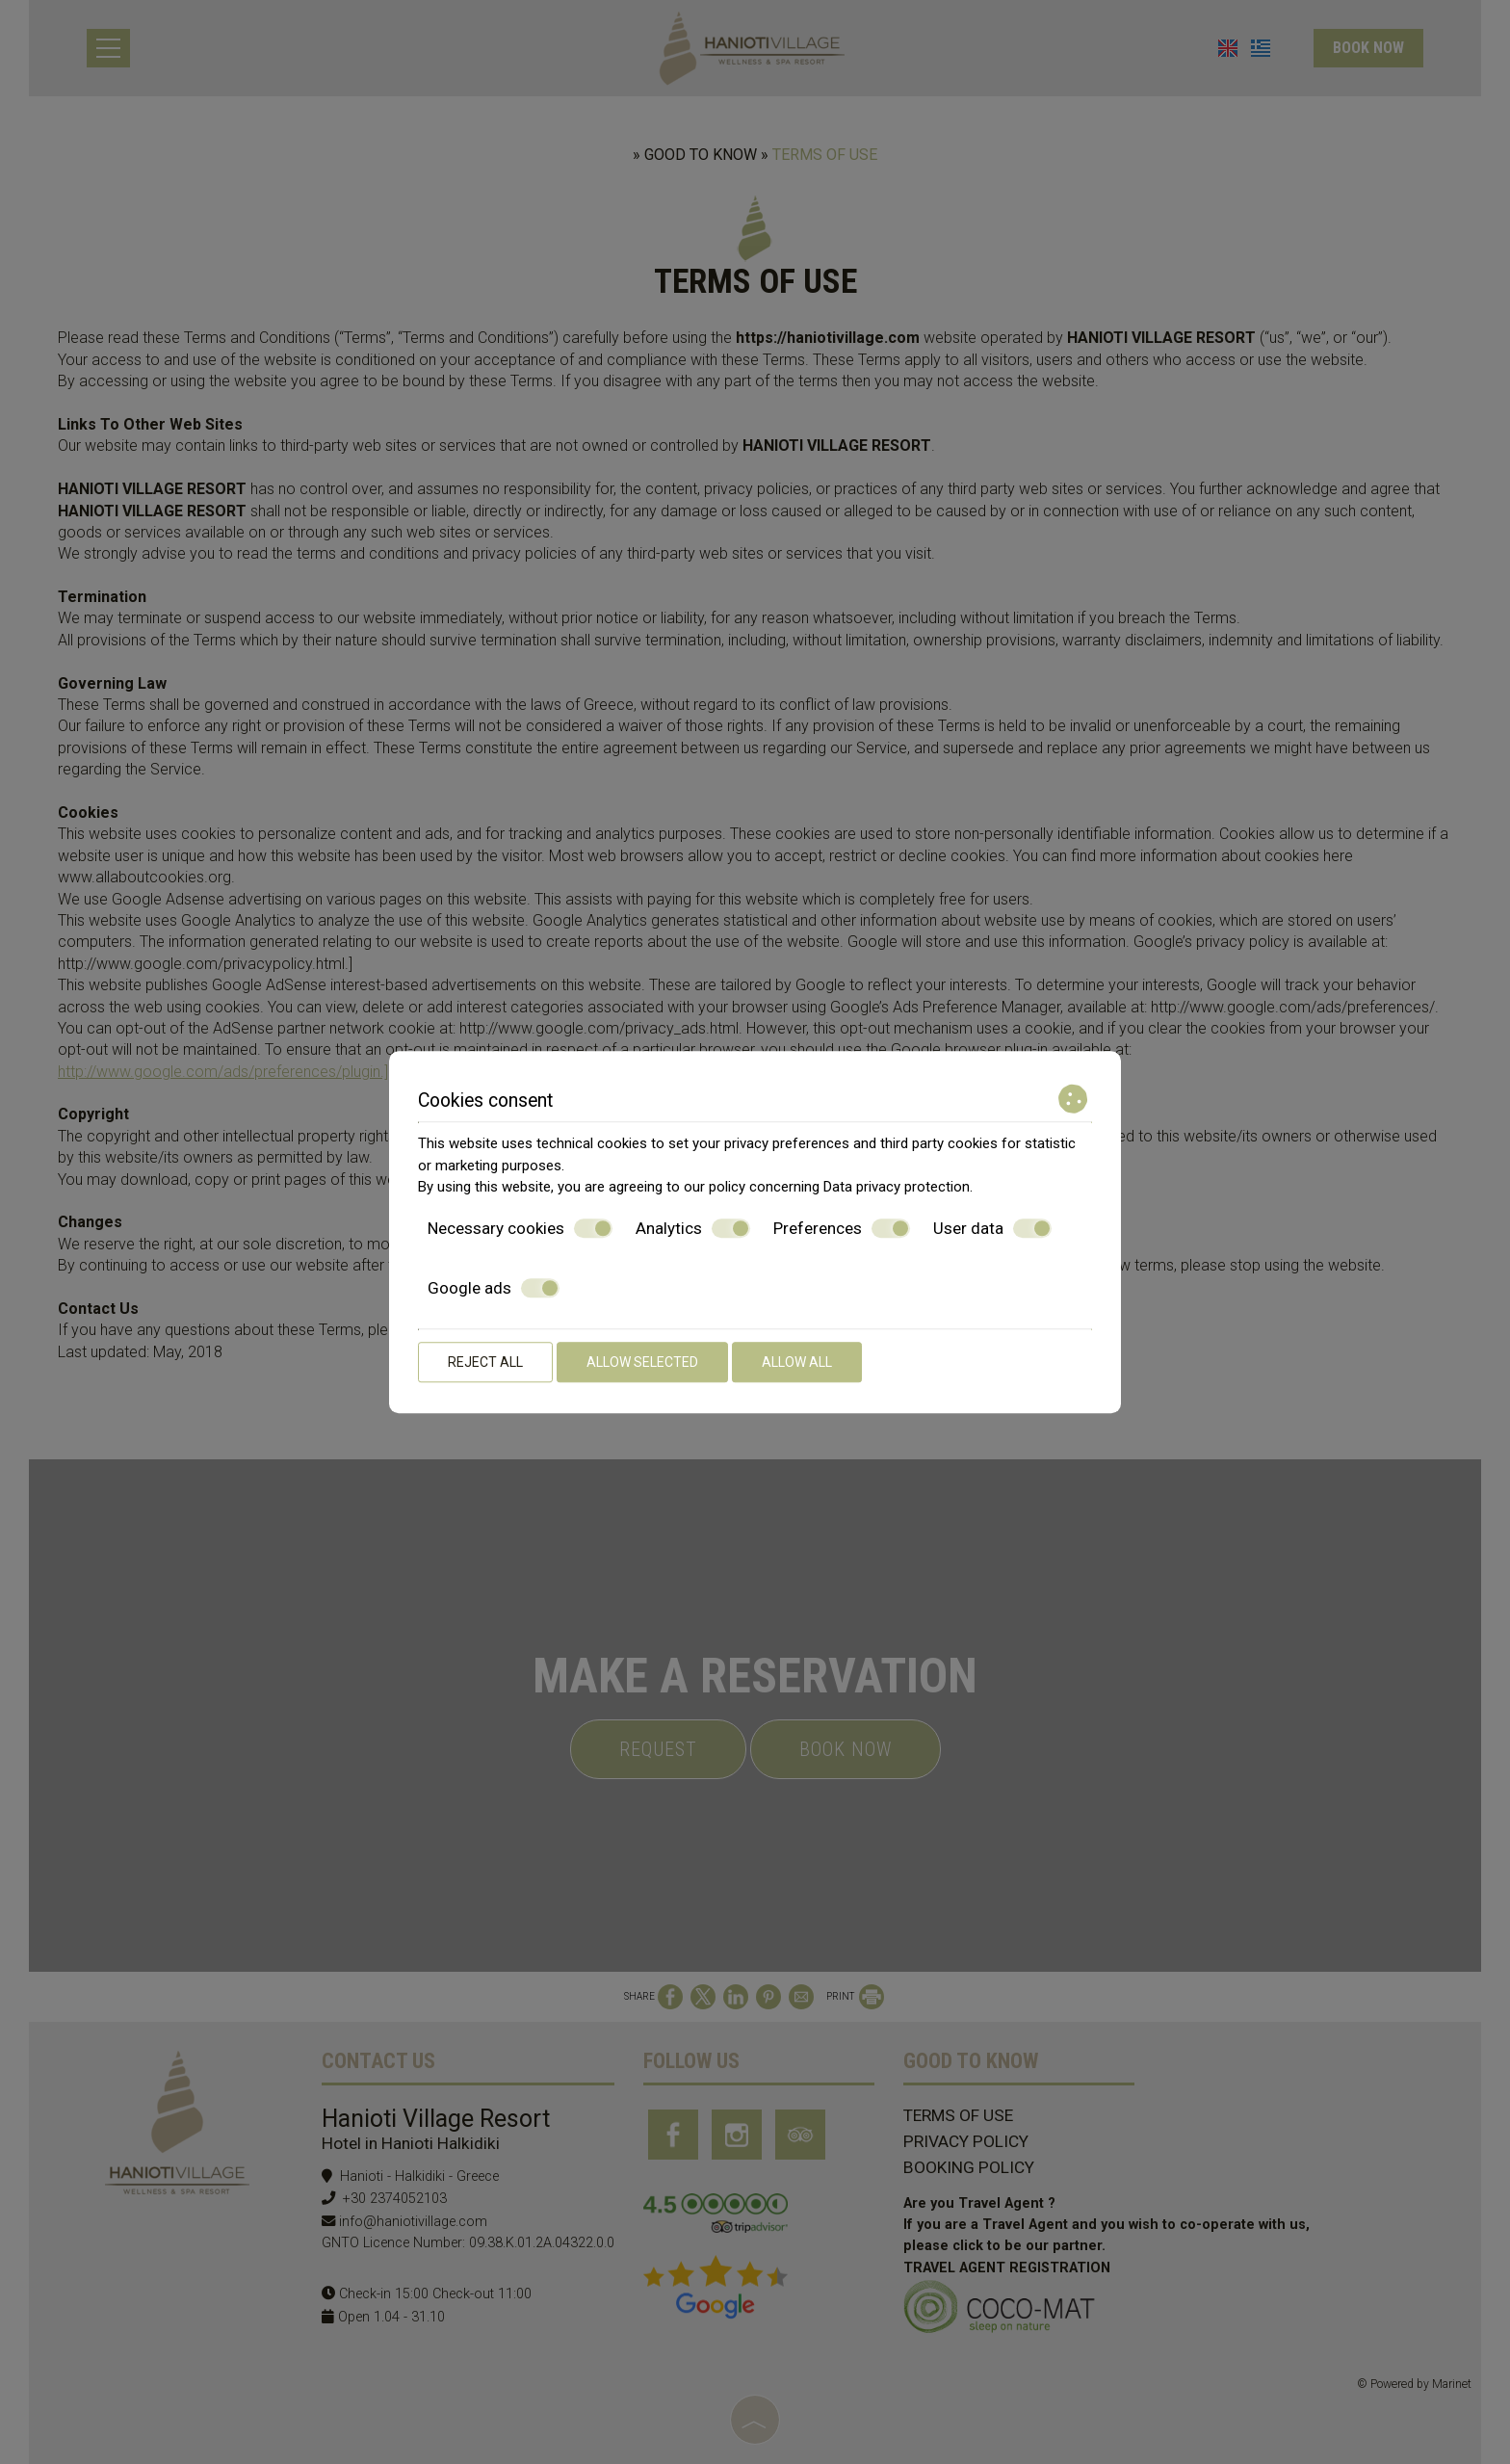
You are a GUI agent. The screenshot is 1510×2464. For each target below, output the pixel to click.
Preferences (841, 1228)
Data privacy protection (896, 1186)
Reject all (485, 1362)
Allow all (797, 1362)
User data (992, 1228)
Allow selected (642, 1362)
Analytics (693, 1228)
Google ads (494, 1288)
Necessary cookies (520, 1228)
